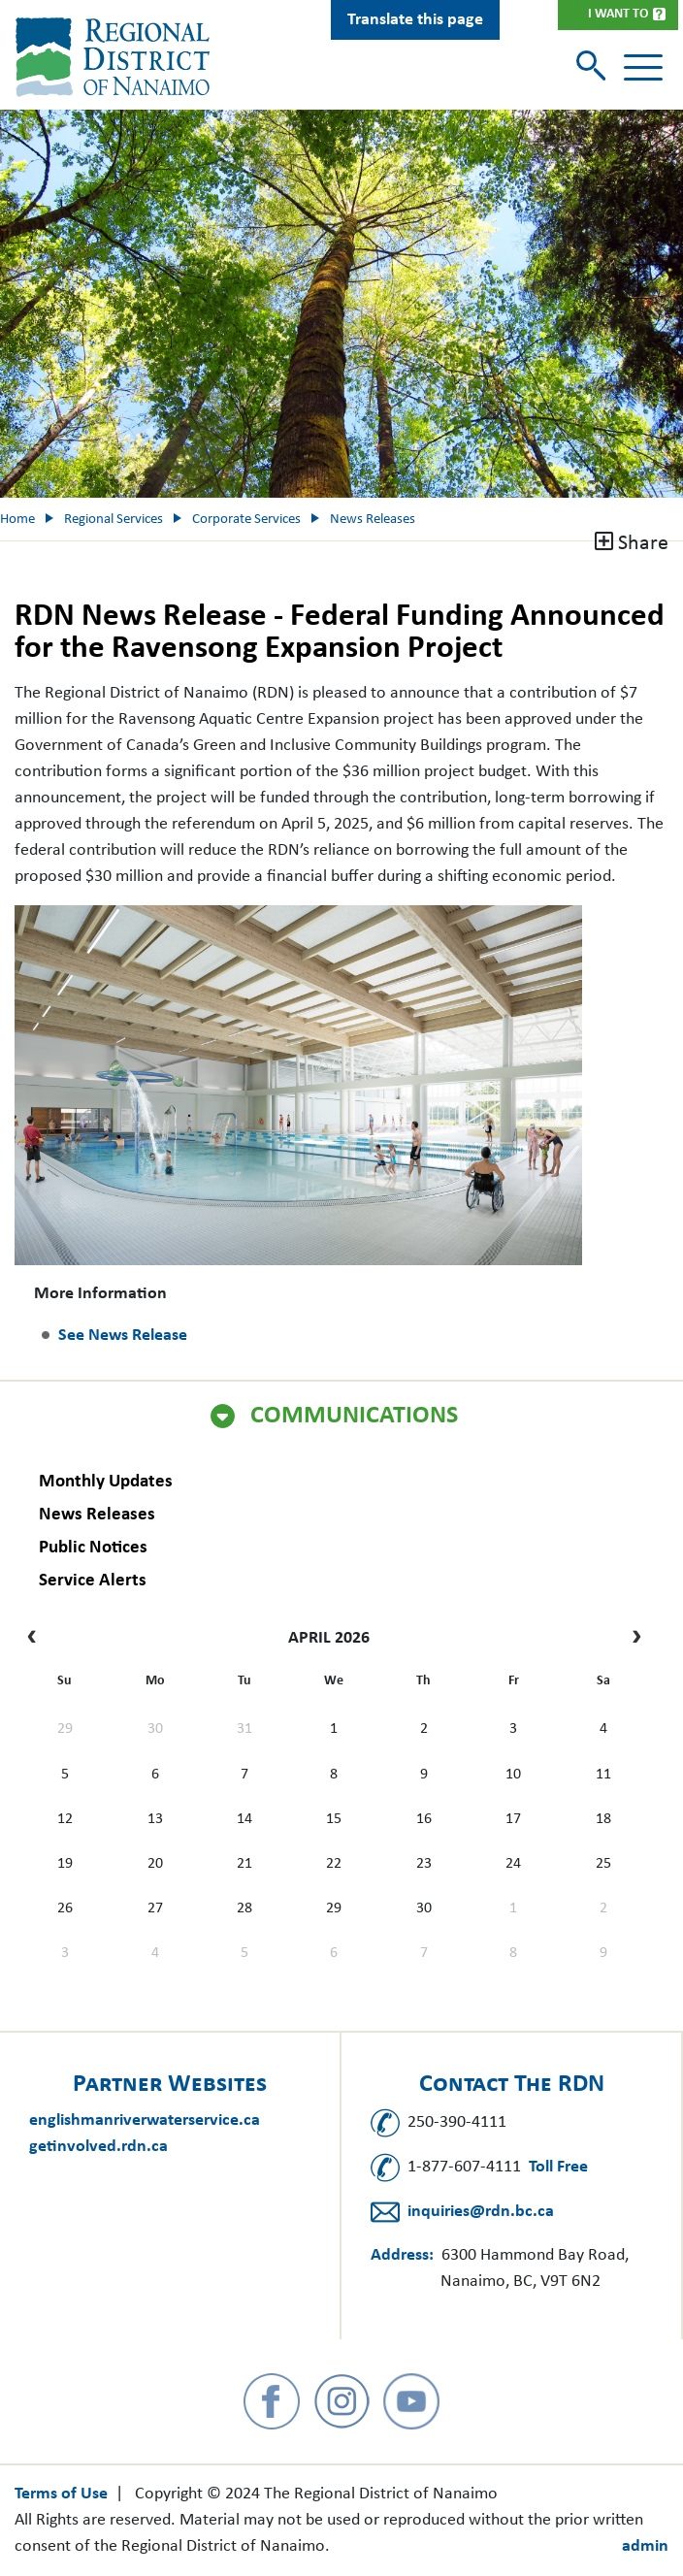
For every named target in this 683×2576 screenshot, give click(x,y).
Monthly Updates (106, 1482)
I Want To (618, 14)
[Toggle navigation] (643, 67)
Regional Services (113, 519)
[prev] (36, 1638)
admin (645, 2546)
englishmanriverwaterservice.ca (144, 2120)
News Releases (97, 1515)
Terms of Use (61, 2494)
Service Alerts (92, 1581)
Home (17, 519)
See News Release (122, 1335)
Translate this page (415, 20)
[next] (632, 1638)
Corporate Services (246, 519)
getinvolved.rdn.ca (98, 2146)
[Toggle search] (593, 67)
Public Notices (93, 1548)
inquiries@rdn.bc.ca (480, 2211)
